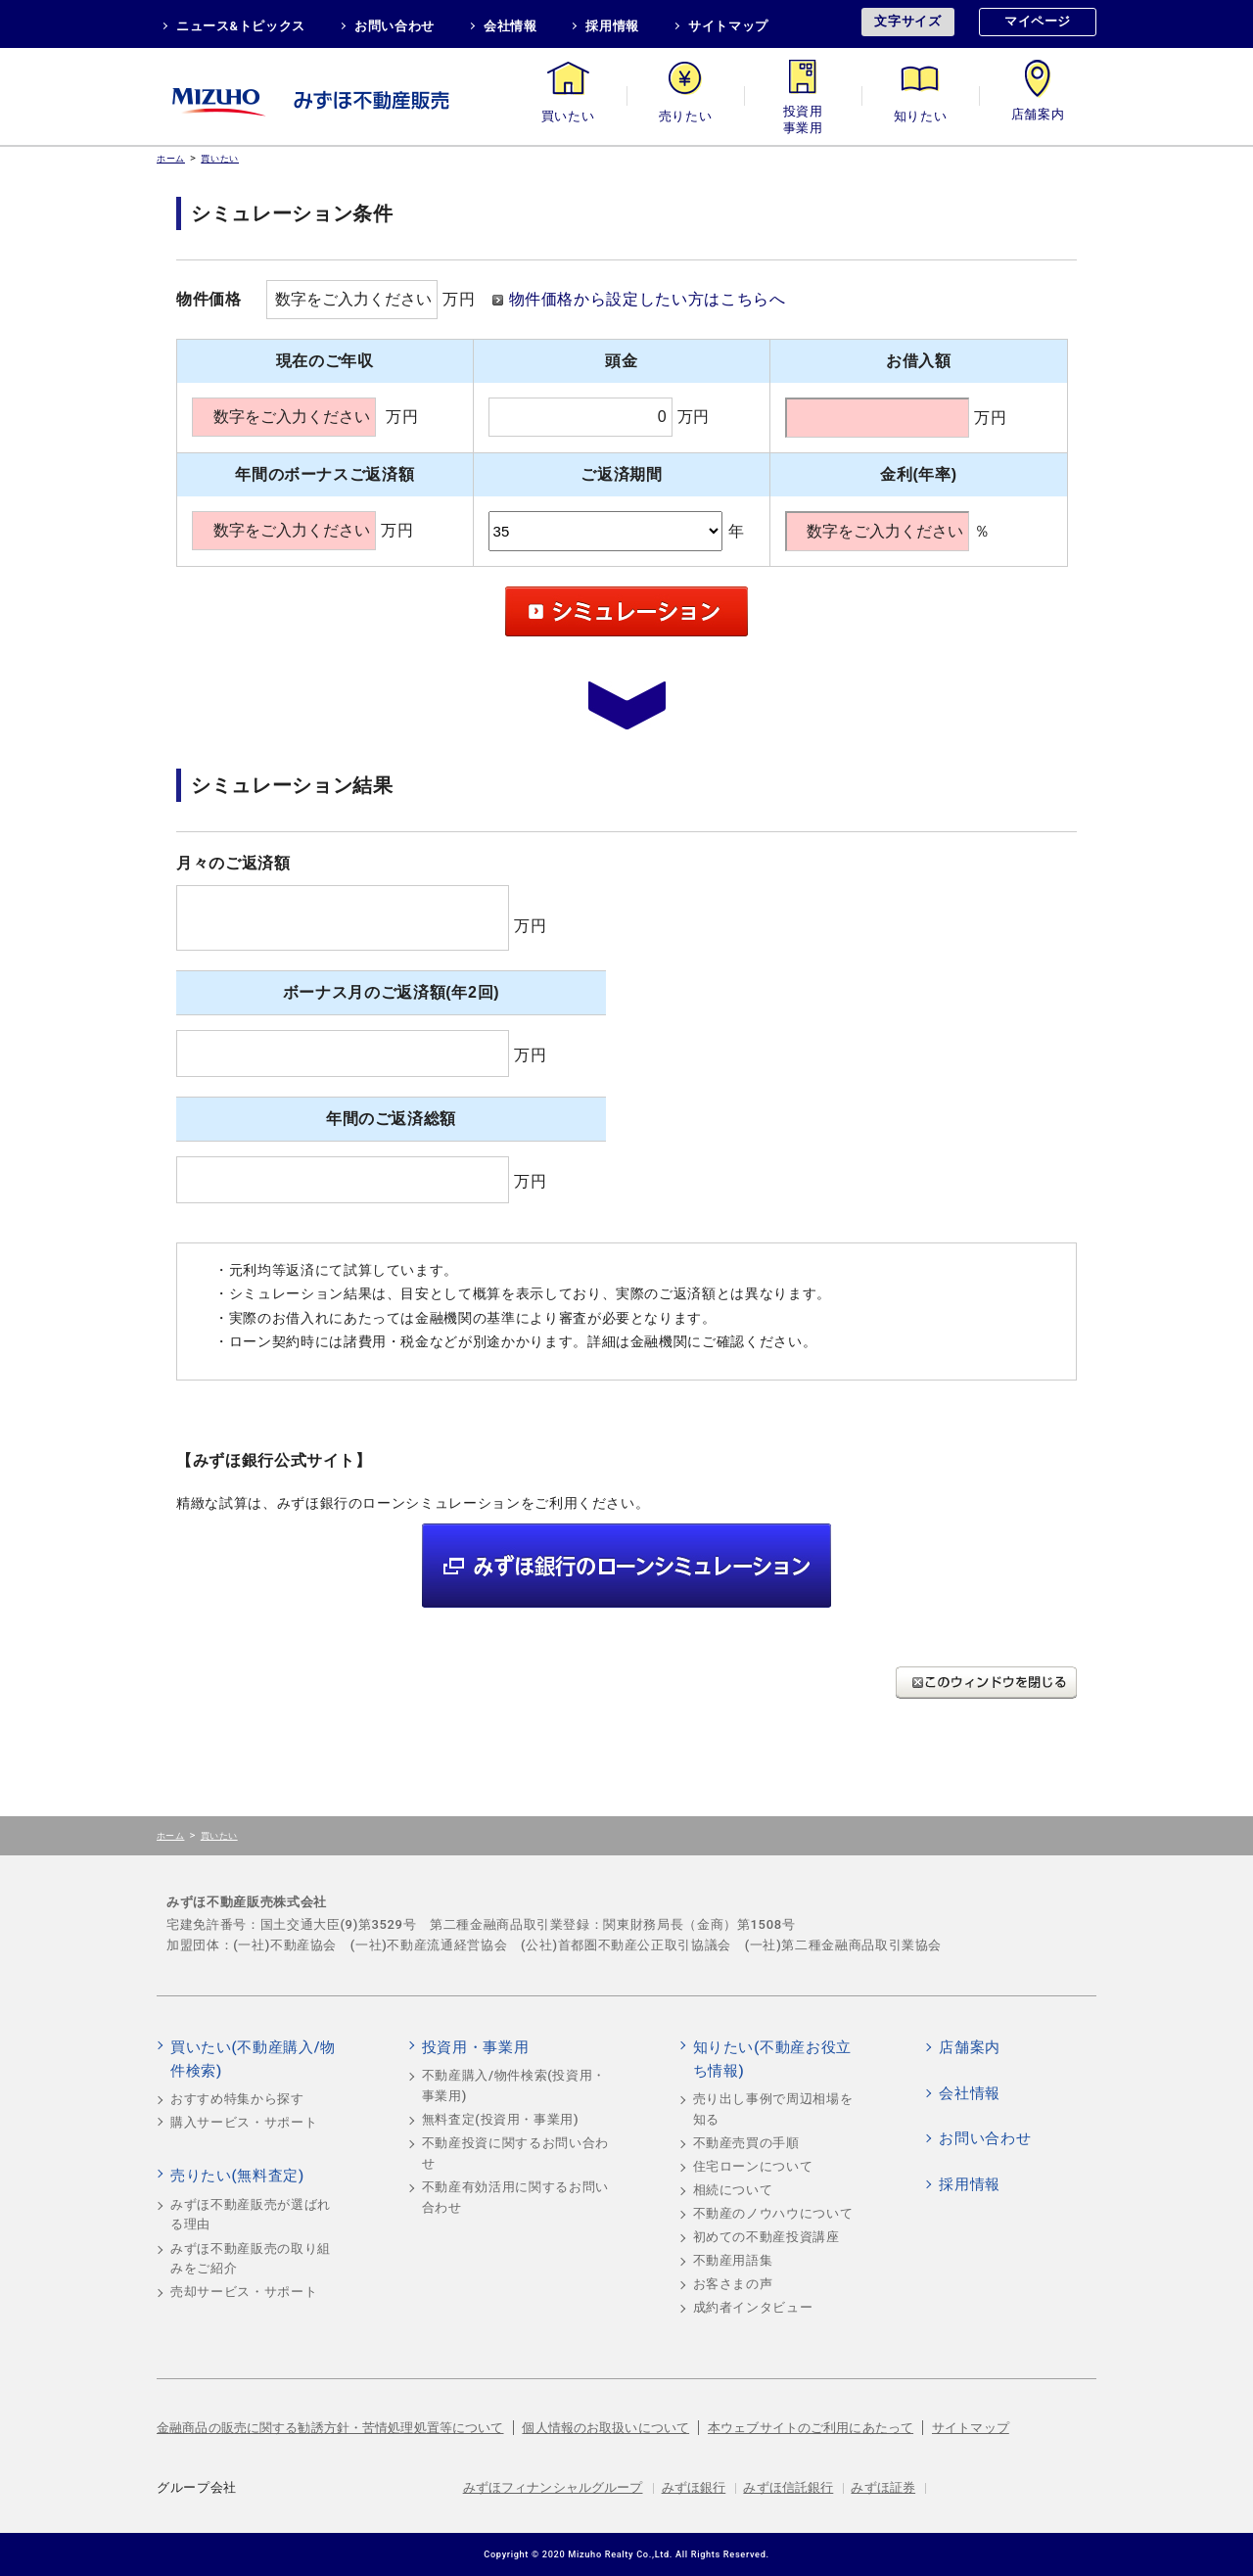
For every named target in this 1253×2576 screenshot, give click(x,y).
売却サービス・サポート (243, 2291)
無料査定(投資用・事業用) (501, 2119)
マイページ (1037, 21)
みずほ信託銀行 (788, 2487)
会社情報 (510, 26)
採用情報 (612, 26)
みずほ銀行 (694, 2487)
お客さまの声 (733, 2283)
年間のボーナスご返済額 (324, 474)
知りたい (921, 116)
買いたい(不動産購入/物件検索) (253, 2059)
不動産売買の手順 (746, 2142)
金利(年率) (918, 474)
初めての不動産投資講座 (766, 2236)
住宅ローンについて (753, 2166)
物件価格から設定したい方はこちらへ (647, 299)
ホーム (171, 158)
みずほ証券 (883, 2487)
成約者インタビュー (753, 2307)
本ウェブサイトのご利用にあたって (810, 2427)
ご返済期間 (621, 474)
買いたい (568, 116)
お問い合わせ (394, 26)
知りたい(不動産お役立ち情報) (772, 2059)
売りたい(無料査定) (237, 2175)
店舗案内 (1038, 116)
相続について (733, 2189)
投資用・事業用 (803, 116)
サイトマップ (728, 26)
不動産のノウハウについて (773, 2213)
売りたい (686, 116)
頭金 (621, 360)
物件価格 (209, 299)
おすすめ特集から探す (237, 2098)
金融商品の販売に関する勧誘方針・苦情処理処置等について (330, 2427)
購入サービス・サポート (243, 2122)
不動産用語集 (733, 2260)
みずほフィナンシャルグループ (553, 2487)
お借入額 (918, 360)
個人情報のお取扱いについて (605, 2427)
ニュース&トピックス (240, 26)
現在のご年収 (325, 360)
